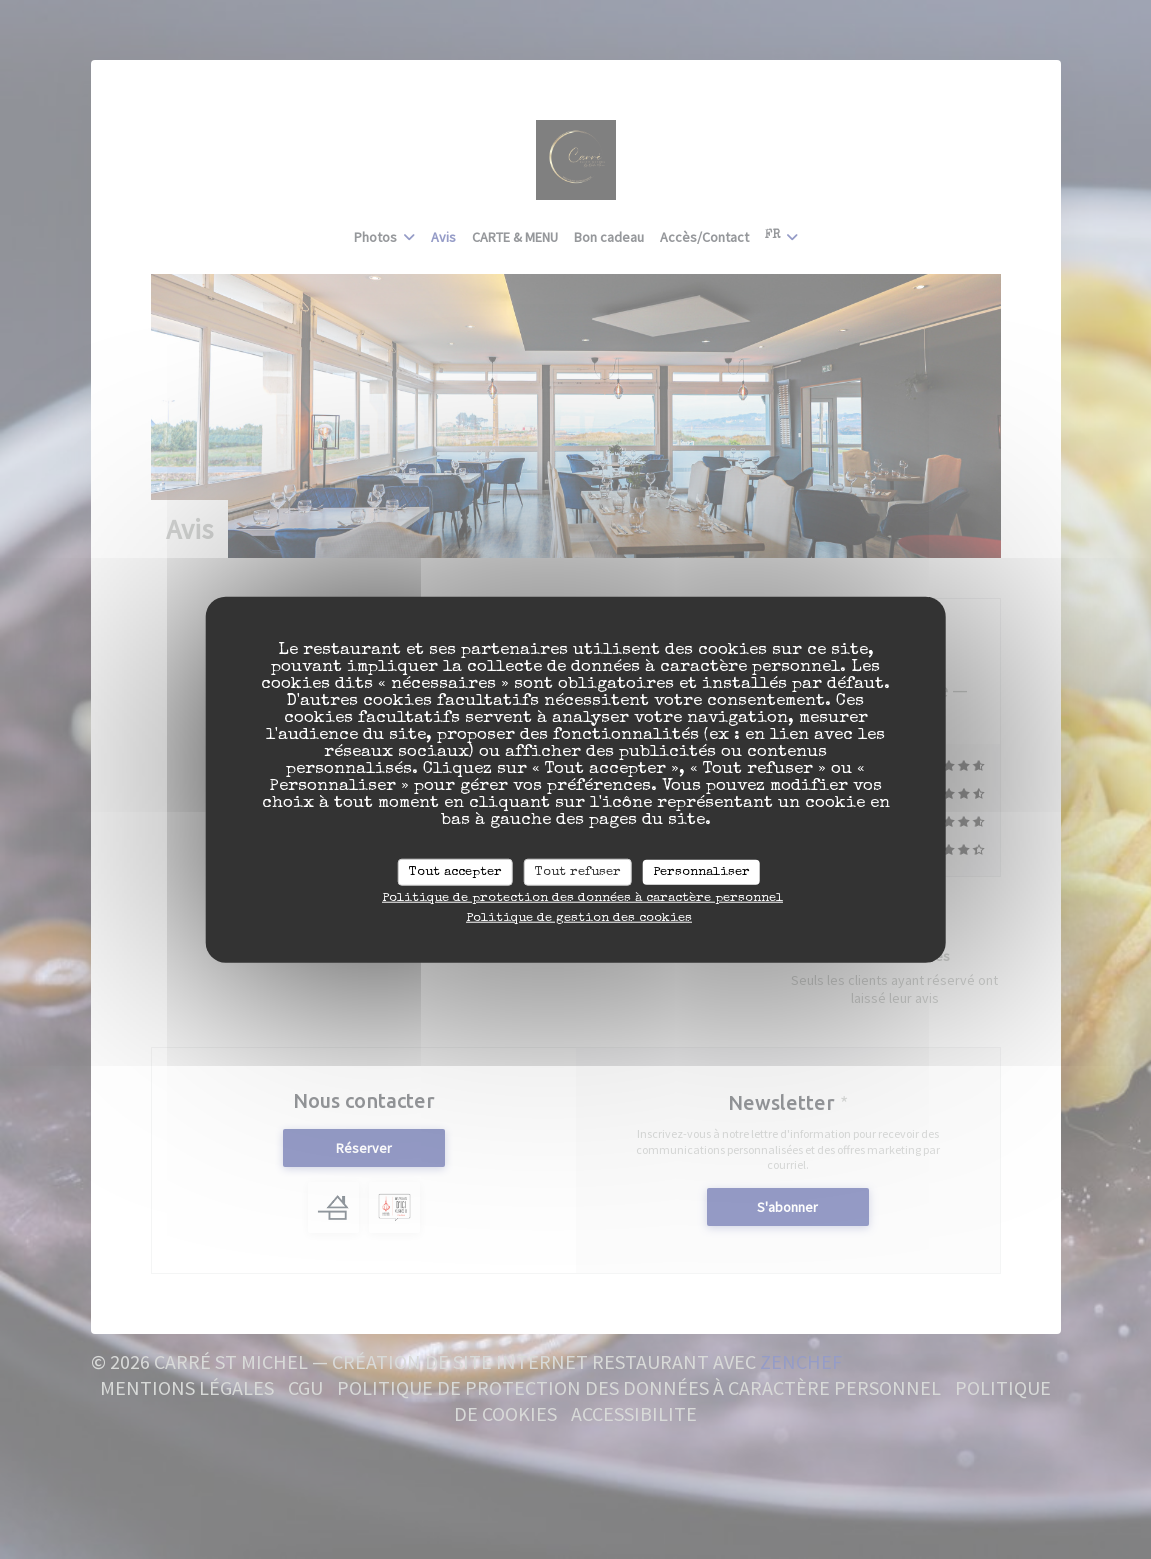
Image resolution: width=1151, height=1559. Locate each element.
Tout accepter (455, 871)
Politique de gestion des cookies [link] (579, 918)
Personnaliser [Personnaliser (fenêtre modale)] (701, 871)
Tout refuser (578, 871)
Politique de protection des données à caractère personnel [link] (582, 898)
